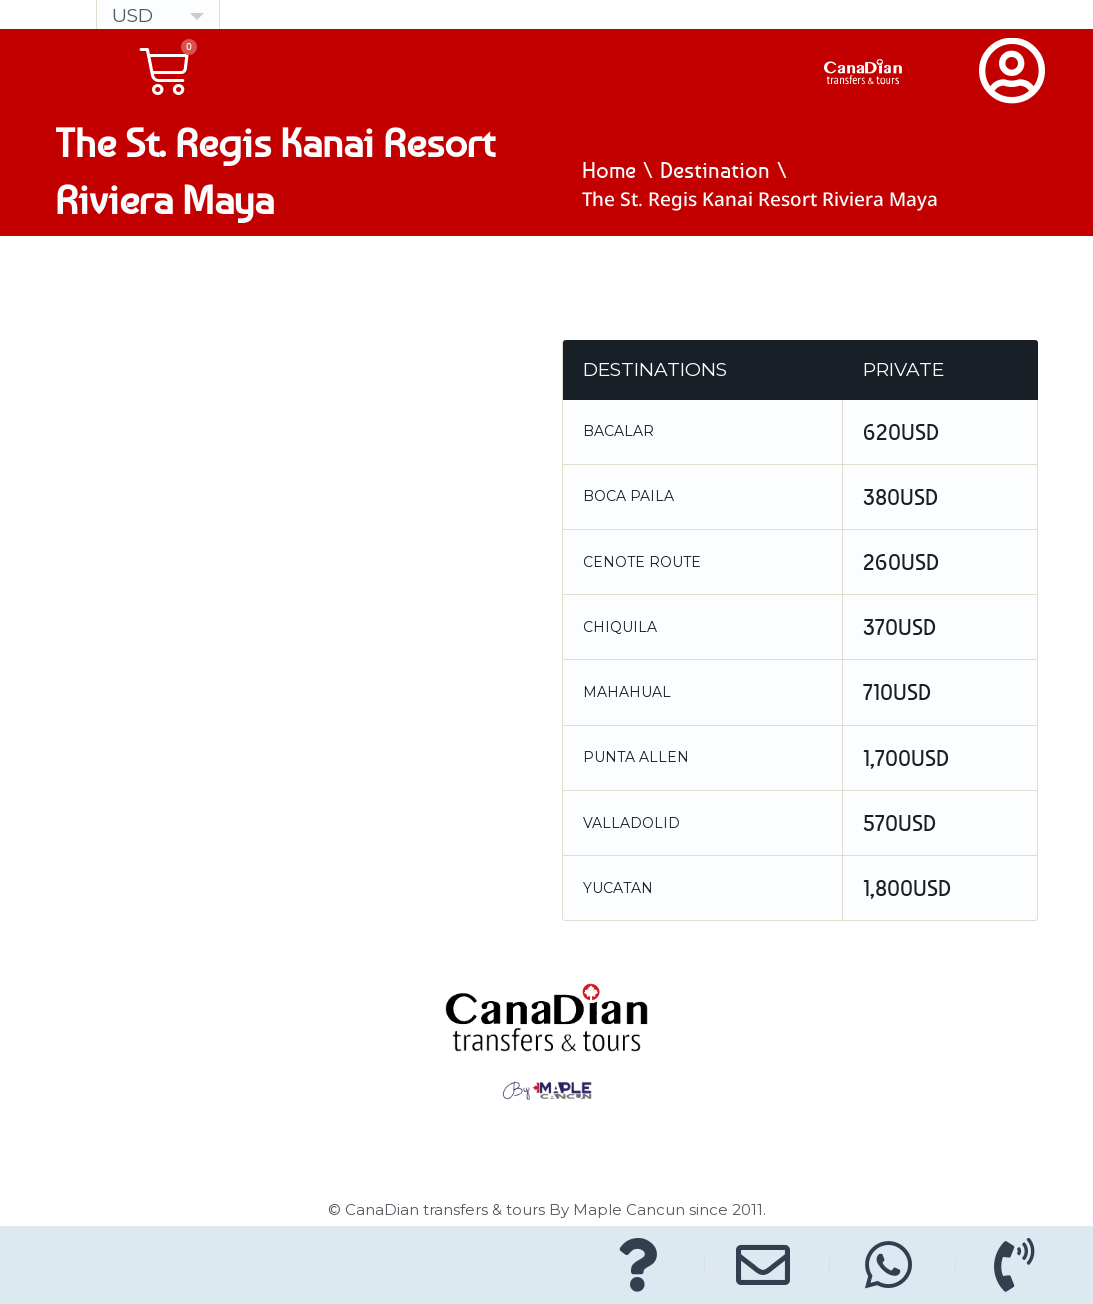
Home (609, 170)
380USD (900, 497)
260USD (901, 562)
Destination (715, 170)
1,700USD (906, 758)
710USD (897, 692)
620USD (901, 432)
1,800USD (907, 888)
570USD (899, 823)
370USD (899, 627)
